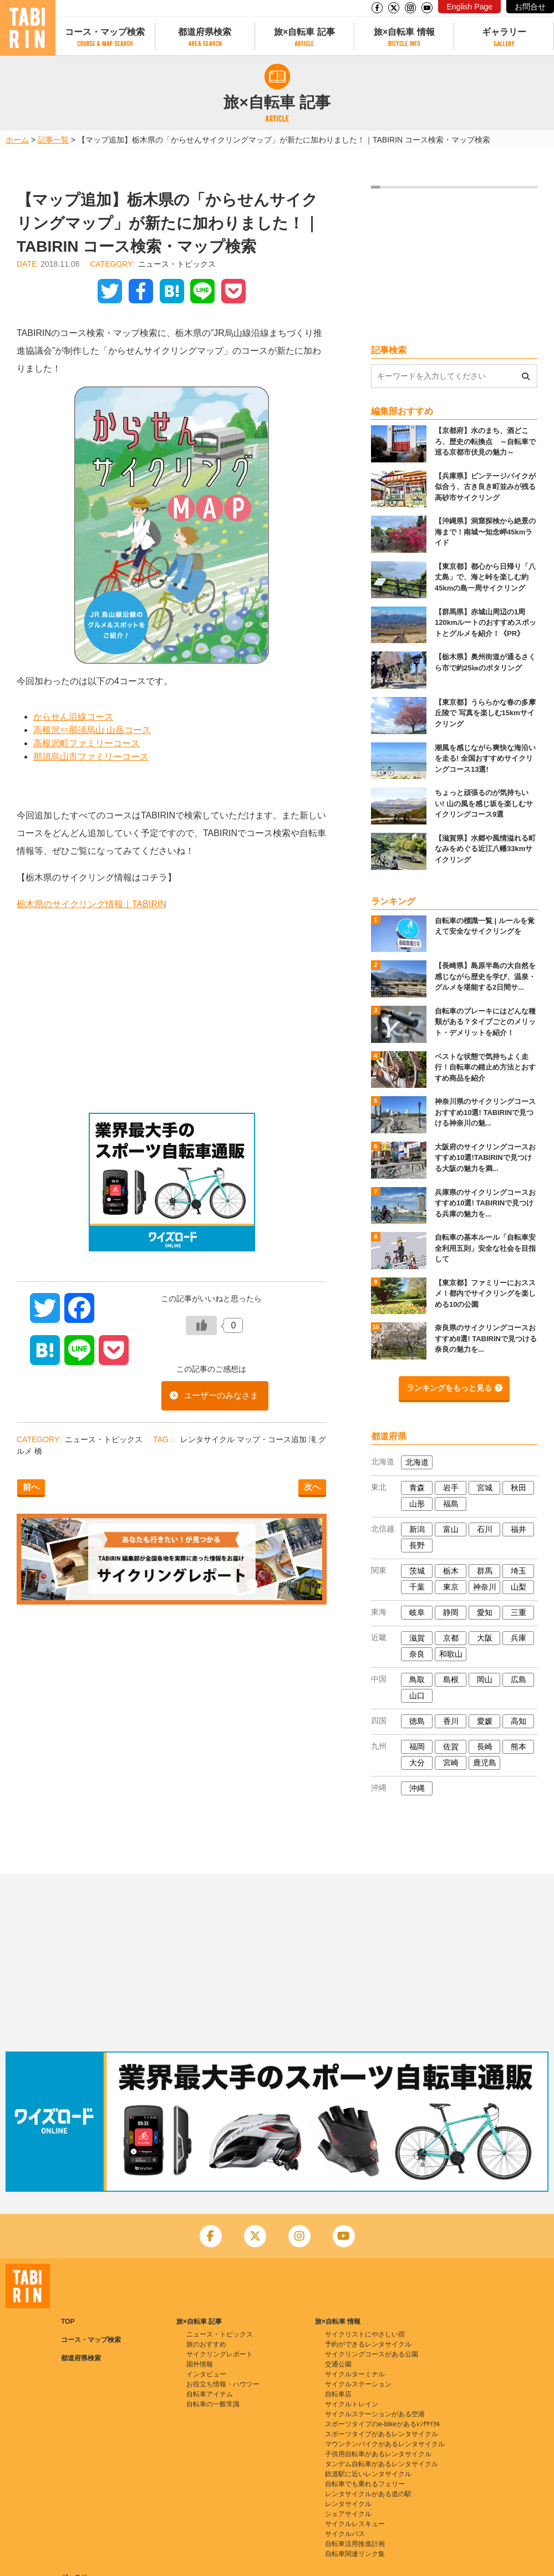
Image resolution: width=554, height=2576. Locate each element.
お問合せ (530, 6)
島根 (451, 1679)
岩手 (451, 1487)
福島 (451, 1503)
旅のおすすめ (206, 2344)
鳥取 (417, 1679)
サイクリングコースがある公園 (371, 2354)
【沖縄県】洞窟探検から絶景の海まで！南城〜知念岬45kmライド (485, 532)
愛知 (484, 1612)
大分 (417, 1762)
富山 (451, 1529)
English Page (469, 6)
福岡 (417, 1746)
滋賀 (417, 1637)
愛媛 (484, 1721)
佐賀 (451, 1746)
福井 (518, 1529)
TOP (67, 2321)
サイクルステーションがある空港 (375, 2414)
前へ (31, 1486)
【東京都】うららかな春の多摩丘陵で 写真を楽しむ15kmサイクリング (485, 713)
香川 (451, 1721)
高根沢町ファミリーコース (86, 743)
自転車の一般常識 (213, 2404)
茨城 (417, 1570)
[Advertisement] (172, 1013)
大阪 (484, 1637)
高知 (518, 1721)
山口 (417, 1695)
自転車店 (338, 2394)
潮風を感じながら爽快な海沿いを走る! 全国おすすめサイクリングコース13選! (485, 758)
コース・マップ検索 (105, 32)
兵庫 (518, 1637)
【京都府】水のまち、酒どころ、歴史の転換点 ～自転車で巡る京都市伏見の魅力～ (485, 441)
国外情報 (199, 2364)
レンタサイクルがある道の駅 (368, 2494)
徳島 (417, 1721)
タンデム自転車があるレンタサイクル (381, 2464)
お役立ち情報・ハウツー (223, 2384)
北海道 (417, 1462)
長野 (417, 1545)
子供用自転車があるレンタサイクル (378, 2454)
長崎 (484, 1746)
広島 (518, 1679)
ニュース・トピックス (177, 263)
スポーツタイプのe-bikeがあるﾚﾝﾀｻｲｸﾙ (382, 2424)
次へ (312, 1486)
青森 (417, 1487)
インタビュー (206, 2374)
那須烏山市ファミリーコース (91, 756)
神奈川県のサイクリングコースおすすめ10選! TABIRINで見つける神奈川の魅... (485, 1112)
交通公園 (338, 2364)
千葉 (417, 1586)
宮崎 (451, 1762)
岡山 (484, 1679)
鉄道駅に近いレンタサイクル (368, 2474)
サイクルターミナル (355, 2374)
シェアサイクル (348, 2514)
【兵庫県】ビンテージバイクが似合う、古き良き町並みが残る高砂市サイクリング (485, 487)
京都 (451, 1637)
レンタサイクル (208, 1439)
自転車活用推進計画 (355, 2544)
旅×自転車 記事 (304, 32)
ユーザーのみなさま (221, 1395)
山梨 (518, 1586)
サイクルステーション (358, 2384)
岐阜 (417, 1612)
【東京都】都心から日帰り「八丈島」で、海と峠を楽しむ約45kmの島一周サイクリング (485, 577)
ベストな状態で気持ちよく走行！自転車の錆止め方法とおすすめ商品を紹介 (485, 1067)
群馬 (484, 1570)
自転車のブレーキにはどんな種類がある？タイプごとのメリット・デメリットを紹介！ (485, 1022)
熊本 (518, 1746)
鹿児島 (484, 1762)
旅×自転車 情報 (404, 32)
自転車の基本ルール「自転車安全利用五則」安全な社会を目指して (485, 1248)
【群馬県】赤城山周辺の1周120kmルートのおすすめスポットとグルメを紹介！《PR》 (485, 623)
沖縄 (417, 1788)
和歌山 (450, 1654)
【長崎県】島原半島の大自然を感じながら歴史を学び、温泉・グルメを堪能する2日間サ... (485, 976)
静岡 (451, 1612)
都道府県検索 (204, 32)
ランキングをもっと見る (449, 1387)
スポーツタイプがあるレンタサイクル (381, 2434)
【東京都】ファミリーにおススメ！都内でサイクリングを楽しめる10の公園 (485, 1294)
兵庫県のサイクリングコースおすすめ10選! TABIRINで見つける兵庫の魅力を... (485, 1203)
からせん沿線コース (73, 716)
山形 (417, 1503)
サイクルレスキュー (355, 2524)
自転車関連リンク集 (355, 2554)
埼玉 (518, 1570)
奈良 (417, 1654)
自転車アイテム (209, 2394)
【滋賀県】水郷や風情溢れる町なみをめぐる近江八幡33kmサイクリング (485, 849)
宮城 (484, 1487)
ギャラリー (504, 32)
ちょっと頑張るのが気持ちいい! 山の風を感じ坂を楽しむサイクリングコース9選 (484, 803)
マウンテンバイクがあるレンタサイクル (385, 2444)
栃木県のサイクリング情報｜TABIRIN (91, 904)
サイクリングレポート (219, 2354)
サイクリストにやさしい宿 (365, 2334)
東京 (451, 1586)
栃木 (451, 1570)
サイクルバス (345, 2534)
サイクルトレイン (351, 2404)
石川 (484, 1529)
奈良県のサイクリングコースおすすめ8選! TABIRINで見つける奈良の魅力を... (486, 1338)
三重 (518, 1612)
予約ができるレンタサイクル (368, 2344)
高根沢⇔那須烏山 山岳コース (92, 730)
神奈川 (484, 1586)
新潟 (417, 1529)
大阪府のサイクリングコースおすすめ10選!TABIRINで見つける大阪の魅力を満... (485, 1158)
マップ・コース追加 (273, 1439)
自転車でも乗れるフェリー (365, 2484)
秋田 (518, 1487)
